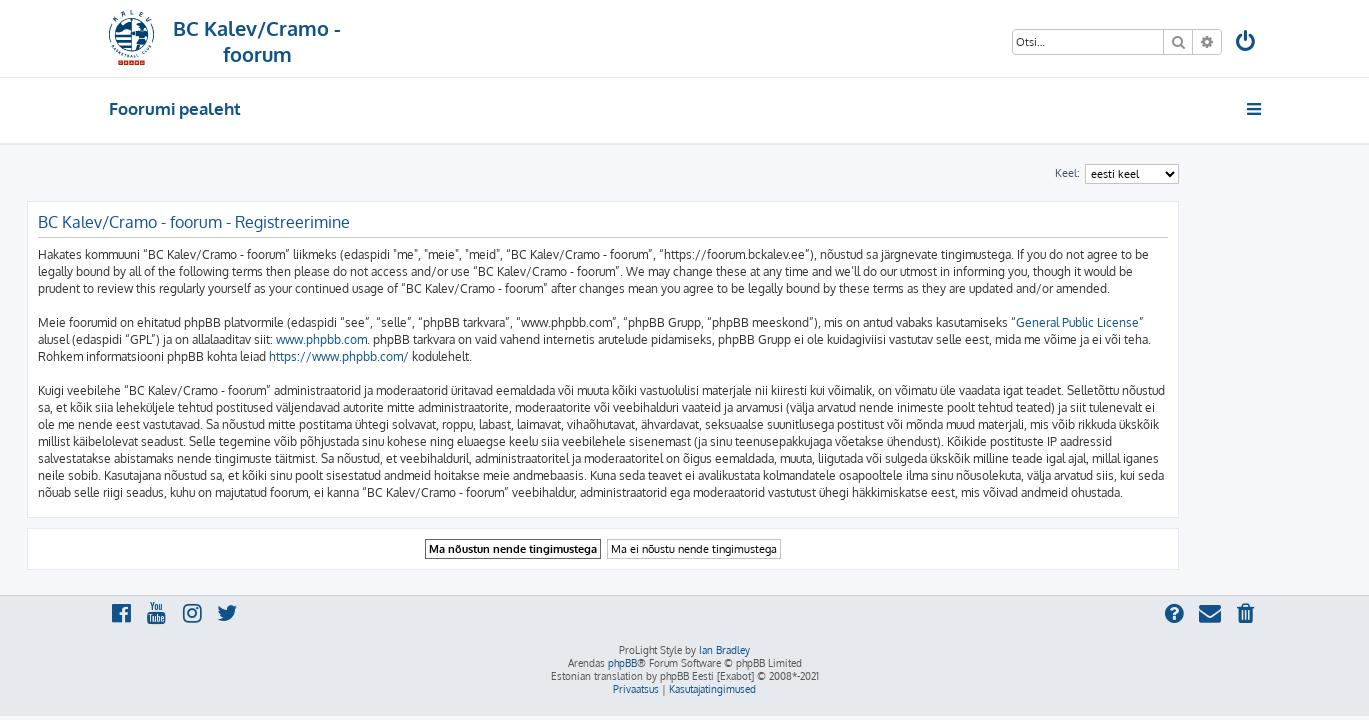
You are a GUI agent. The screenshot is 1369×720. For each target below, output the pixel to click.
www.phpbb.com (403, 339)
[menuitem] (1246, 43)
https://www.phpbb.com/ (421, 356)
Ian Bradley (724, 650)
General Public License (1159, 322)
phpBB (622, 663)
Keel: (1149, 173)
